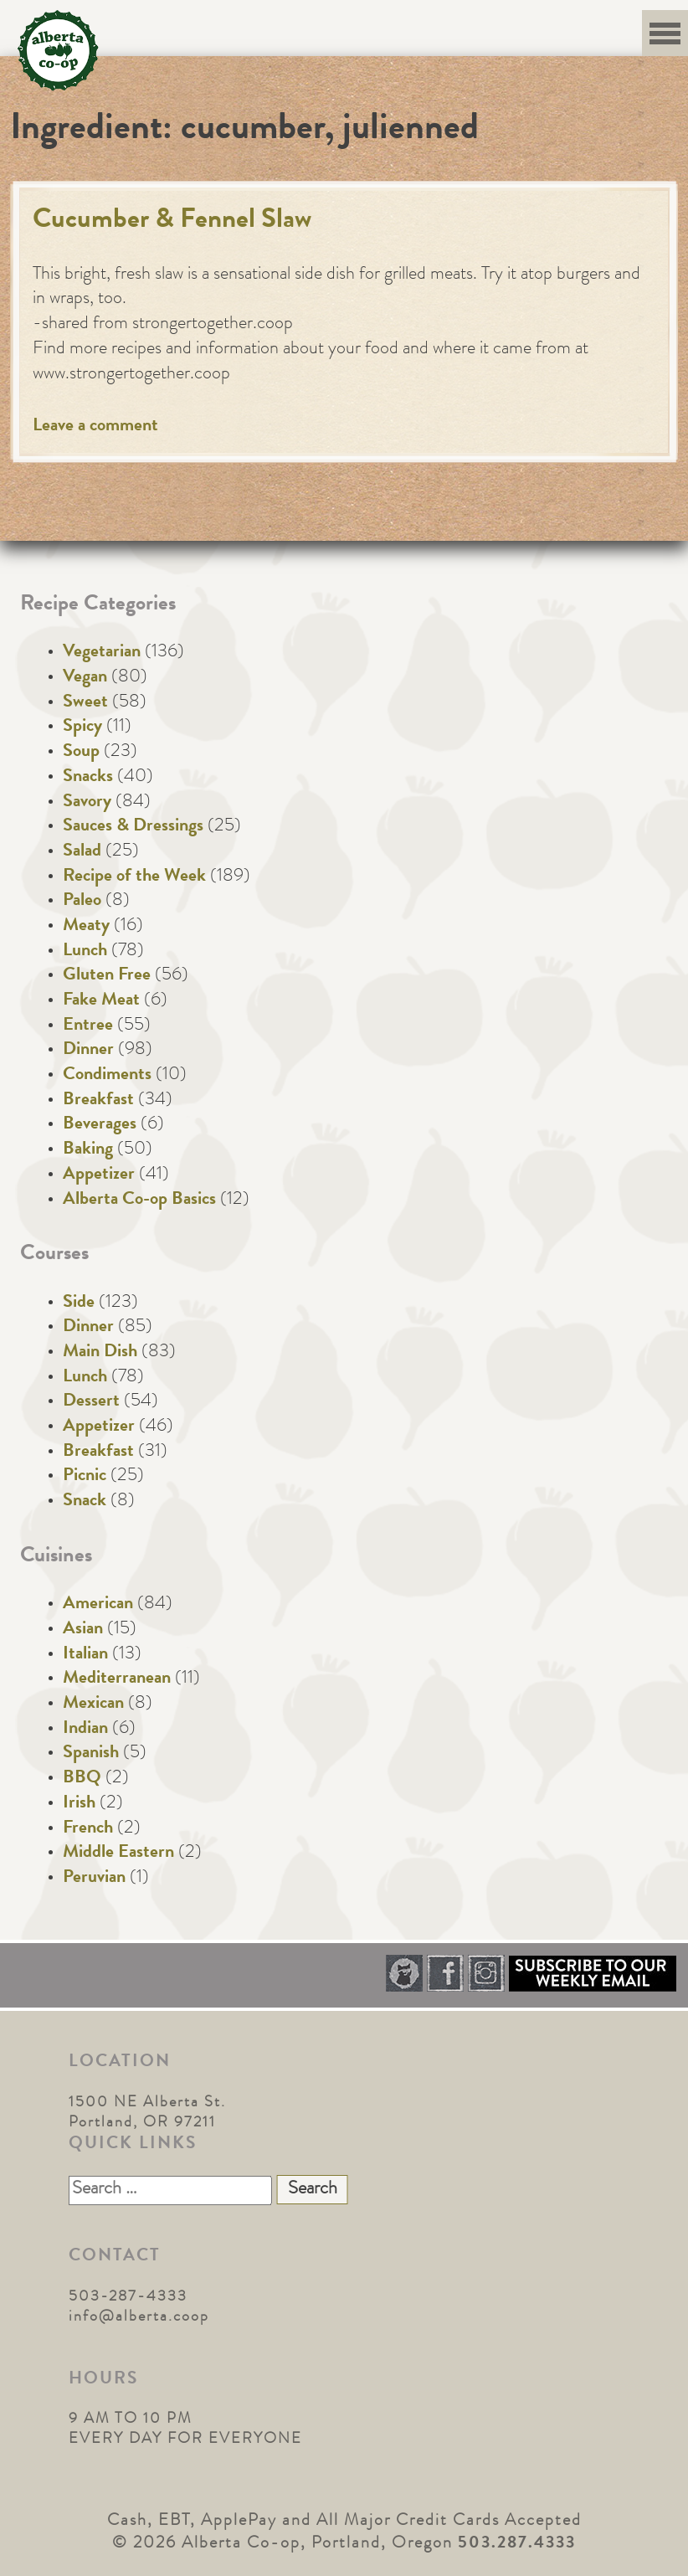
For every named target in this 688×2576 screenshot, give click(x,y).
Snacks (88, 778)
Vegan (85, 678)
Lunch (85, 952)
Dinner (88, 1050)
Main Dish (100, 1353)
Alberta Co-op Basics (139, 1200)
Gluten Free (107, 976)
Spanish (91, 1754)
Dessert (91, 1402)
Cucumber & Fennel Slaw (172, 221)
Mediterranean (117, 1679)
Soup (81, 752)
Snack (84, 1502)
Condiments (107, 1076)
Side (79, 1303)
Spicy (82, 727)
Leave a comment (95, 427)
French (88, 1829)
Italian (85, 1655)
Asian (83, 1630)
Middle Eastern (118, 1853)
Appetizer (99, 1175)
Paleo (82, 901)
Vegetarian (102, 653)
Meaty (86, 927)
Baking (88, 1150)
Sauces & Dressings (133, 827)
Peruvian (94, 1878)
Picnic (84, 1477)
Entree (88, 1026)
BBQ (82, 1779)
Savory (87, 803)
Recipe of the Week (134, 877)
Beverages (99, 1125)
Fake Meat (101, 1001)
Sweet (85, 703)
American (98, 1605)
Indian (85, 1729)
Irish (79, 1804)
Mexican (93, 1704)
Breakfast (98, 1101)
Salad (82, 852)
